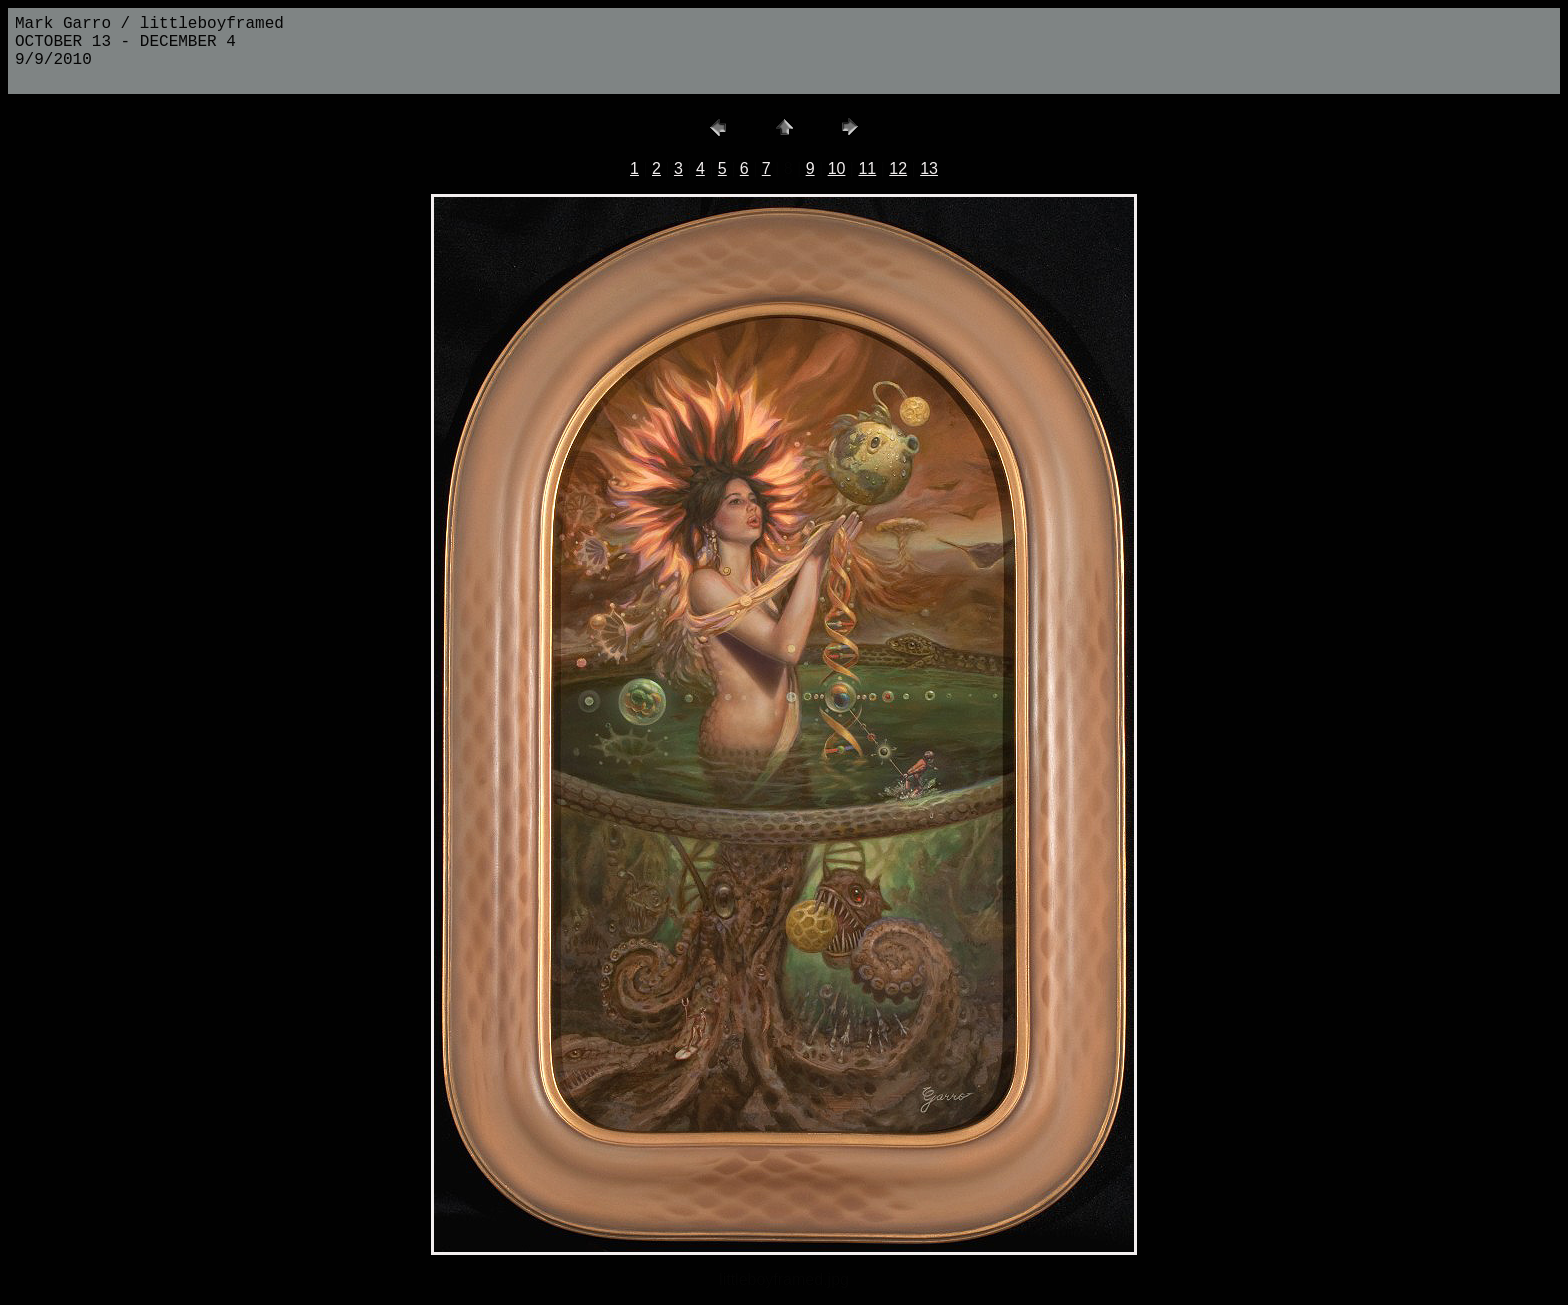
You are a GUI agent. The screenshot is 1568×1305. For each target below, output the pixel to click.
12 (898, 168)
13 (929, 168)
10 (837, 168)
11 (867, 168)
